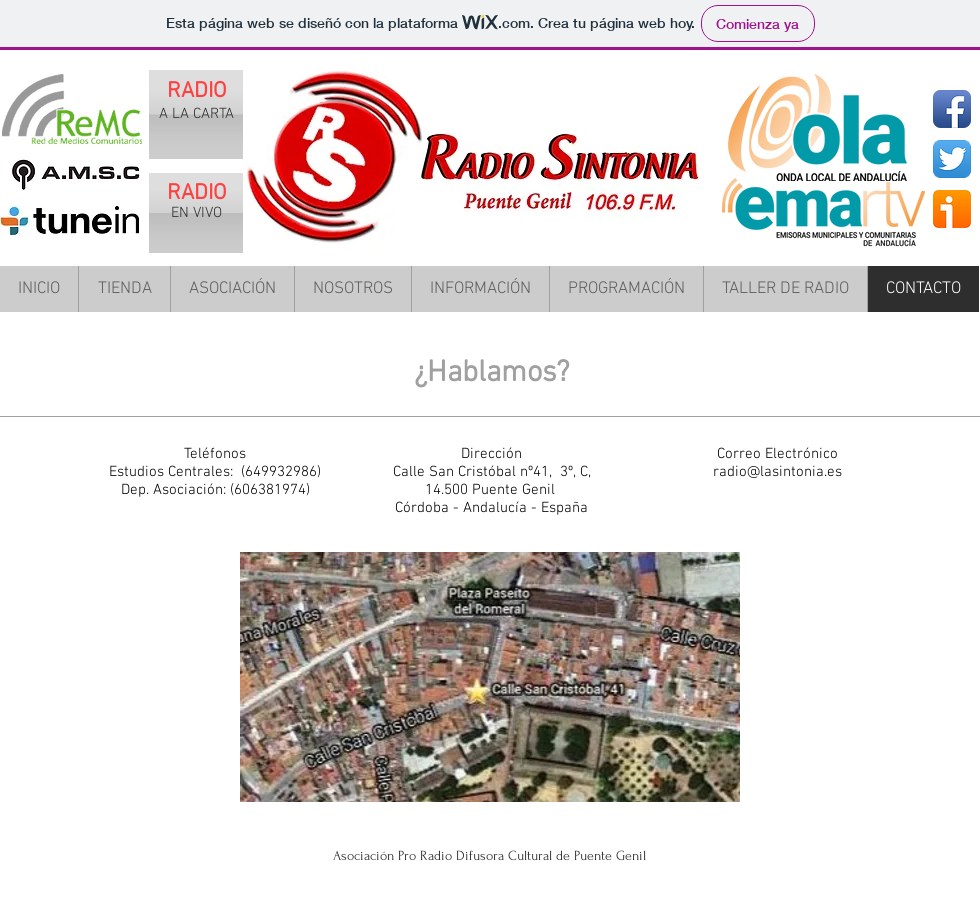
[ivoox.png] (952, 209)
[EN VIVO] (196, 213)
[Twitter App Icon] (952, 159)
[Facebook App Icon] (952, 109)
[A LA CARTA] (196, 114)
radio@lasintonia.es (777, 472)
